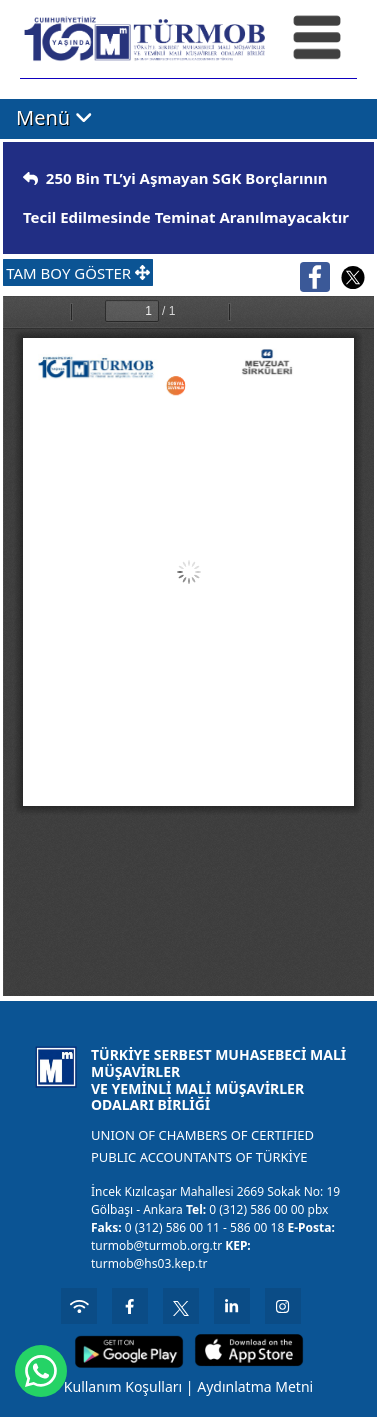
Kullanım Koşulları (123, 1386)
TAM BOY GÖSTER (78, 273)
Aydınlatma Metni (255, 1386)
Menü (54, 117)
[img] (30, 178)
